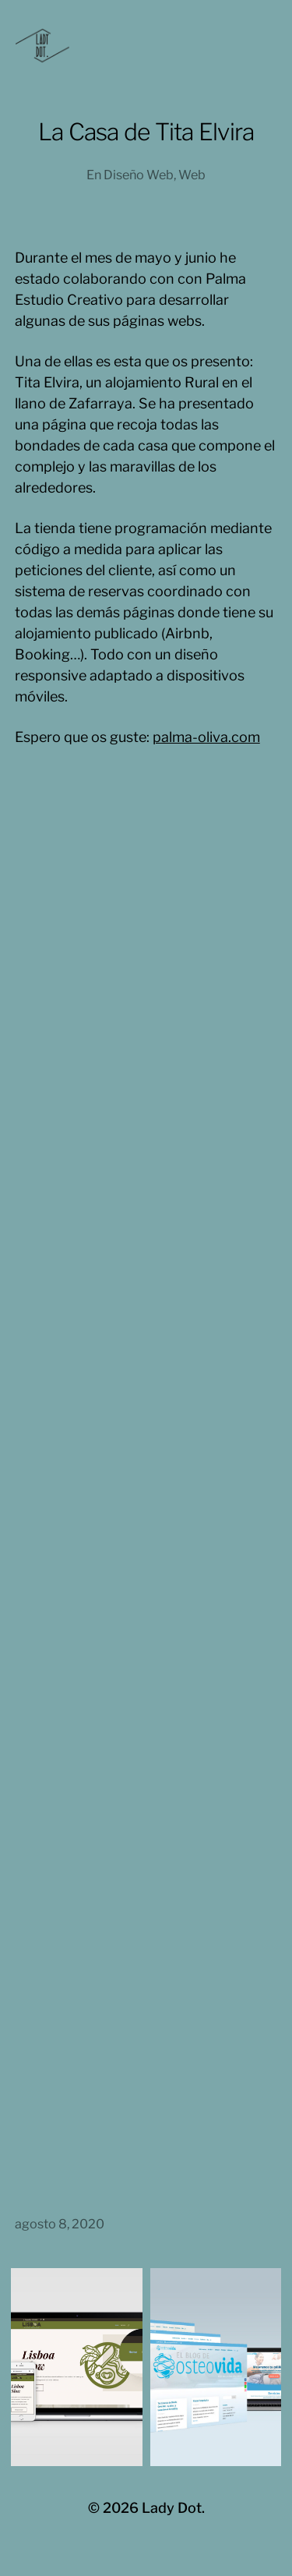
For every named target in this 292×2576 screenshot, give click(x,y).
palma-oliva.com (206, 737)
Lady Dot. (173, 2508)
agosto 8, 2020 (59, 2223)
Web (192, 174)
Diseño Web (139, 174)
